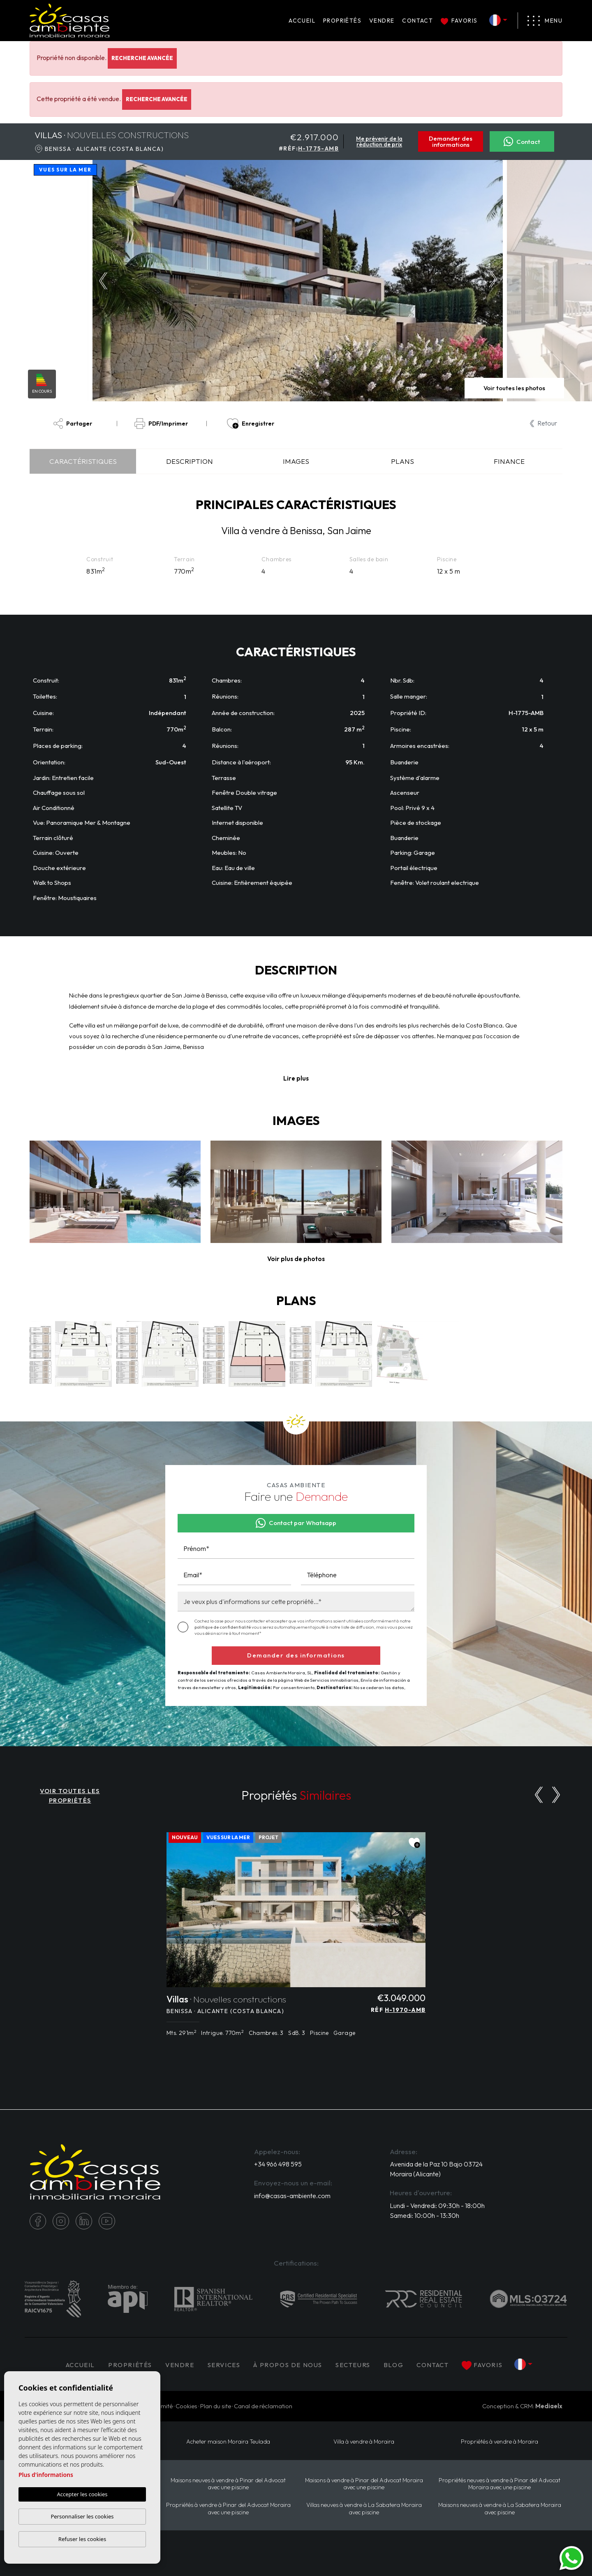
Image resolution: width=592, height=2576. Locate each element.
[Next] (556, 1794)
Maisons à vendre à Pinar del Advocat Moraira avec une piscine (364, 2484)
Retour (543, 423)
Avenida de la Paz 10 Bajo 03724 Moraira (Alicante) (436, 2169)
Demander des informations (450, 141)
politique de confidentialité (223, 1627)
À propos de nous (287, 2365)
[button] (296, 1259)
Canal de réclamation (263, 2406)
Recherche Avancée (142, 58)
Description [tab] (189, 461)
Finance (509, 461)
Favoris (459, 20)
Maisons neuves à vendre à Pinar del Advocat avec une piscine (228, 2484)
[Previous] (538, 1794)
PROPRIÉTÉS (342, 20)
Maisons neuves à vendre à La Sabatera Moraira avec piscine (499, 2509)
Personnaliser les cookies (82, 2516)
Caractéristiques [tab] (83, 461)
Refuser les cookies (82, 2539)
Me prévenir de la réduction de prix (379, 141)
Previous (101, 281)
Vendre (381, 20)
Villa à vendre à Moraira (363, 2441)
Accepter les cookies (82, 2494)
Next (495, 281)
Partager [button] (72, 423)
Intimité (163, 2406)
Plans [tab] (402, 461)
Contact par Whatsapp (296, 1523)
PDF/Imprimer (161, 423)
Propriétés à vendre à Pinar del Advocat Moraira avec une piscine (228, 2509)
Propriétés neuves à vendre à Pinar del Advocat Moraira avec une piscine (499, 2484)
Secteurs (352, 2365)
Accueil (302, 20)
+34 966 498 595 (278, 2164)
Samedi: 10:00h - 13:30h (424, 2215)
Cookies (186, 2406)
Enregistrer (250, 423)
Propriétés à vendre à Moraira (499, 2441)
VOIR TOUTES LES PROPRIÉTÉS (70, 1795)
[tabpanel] (296, 1939)
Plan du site (215, 2406)
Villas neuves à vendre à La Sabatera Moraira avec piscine (364, 2509)
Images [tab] (296, 461)
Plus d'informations (45, 2475)
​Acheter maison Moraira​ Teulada (228, 2441)
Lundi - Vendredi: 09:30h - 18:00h (437, 2205)
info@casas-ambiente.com (292, 2196)
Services (224, 2365)
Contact (417, 20)
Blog (393, 2365)
